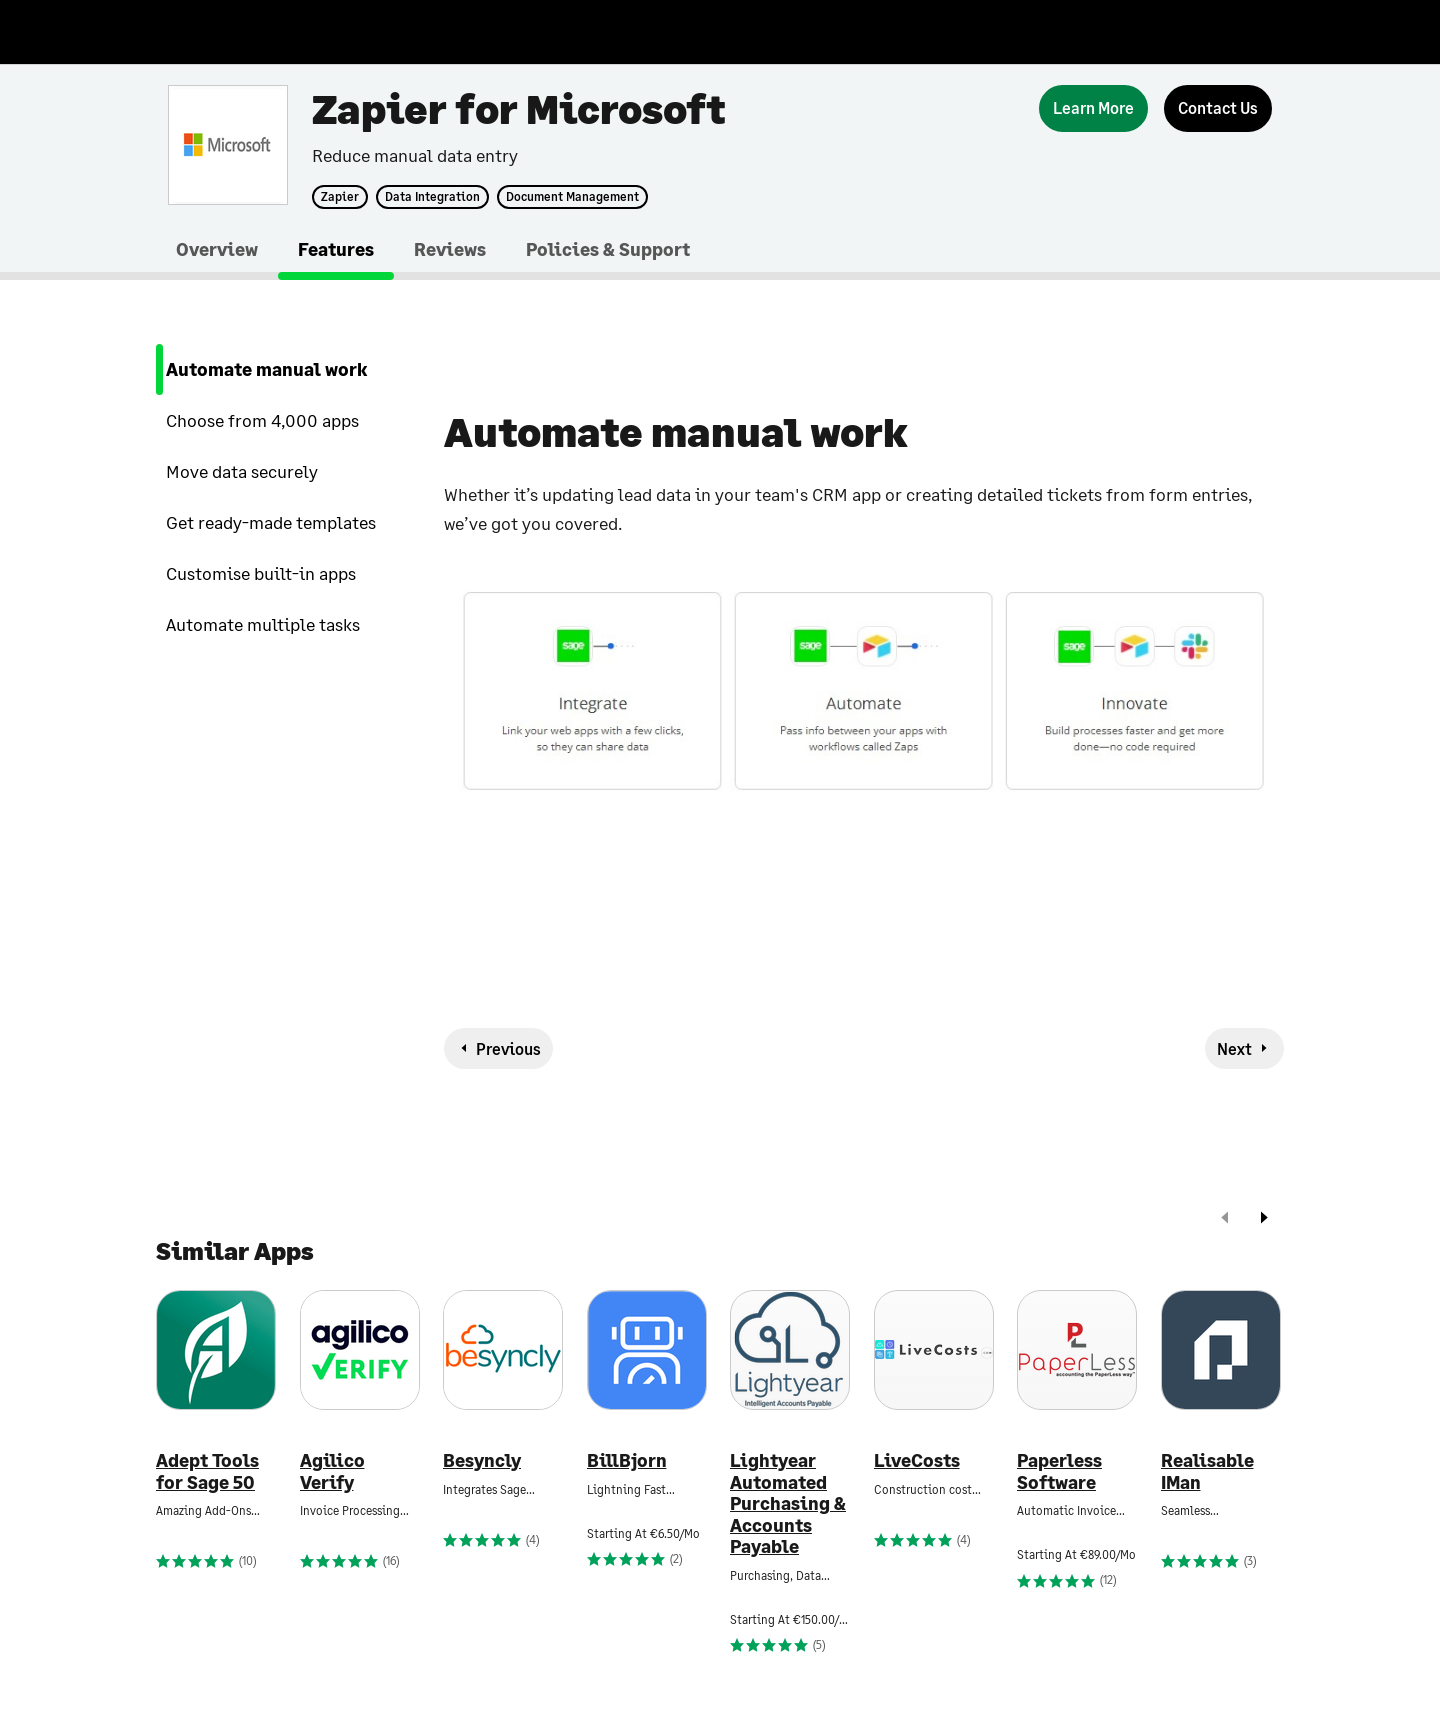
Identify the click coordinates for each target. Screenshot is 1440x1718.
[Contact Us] (1218, 108)
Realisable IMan (1207, 1471)
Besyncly (482, 1460)
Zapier (340, 197)
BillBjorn (627, 1460)
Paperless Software (1059, 1471)
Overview (217, 249)
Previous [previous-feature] (508, 1048)
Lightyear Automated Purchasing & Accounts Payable (788, 1503)
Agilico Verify (332, 1471)
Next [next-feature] (1234, 1048)
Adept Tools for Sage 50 (207, 1471)
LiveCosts (917, 1460)
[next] (1264, 1219)
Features (336, 249)
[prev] (1225, 1219)
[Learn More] (1093, 108)
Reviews (450, 249)
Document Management (572, 197)
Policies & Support (608, 249)
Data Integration (432, 197)
